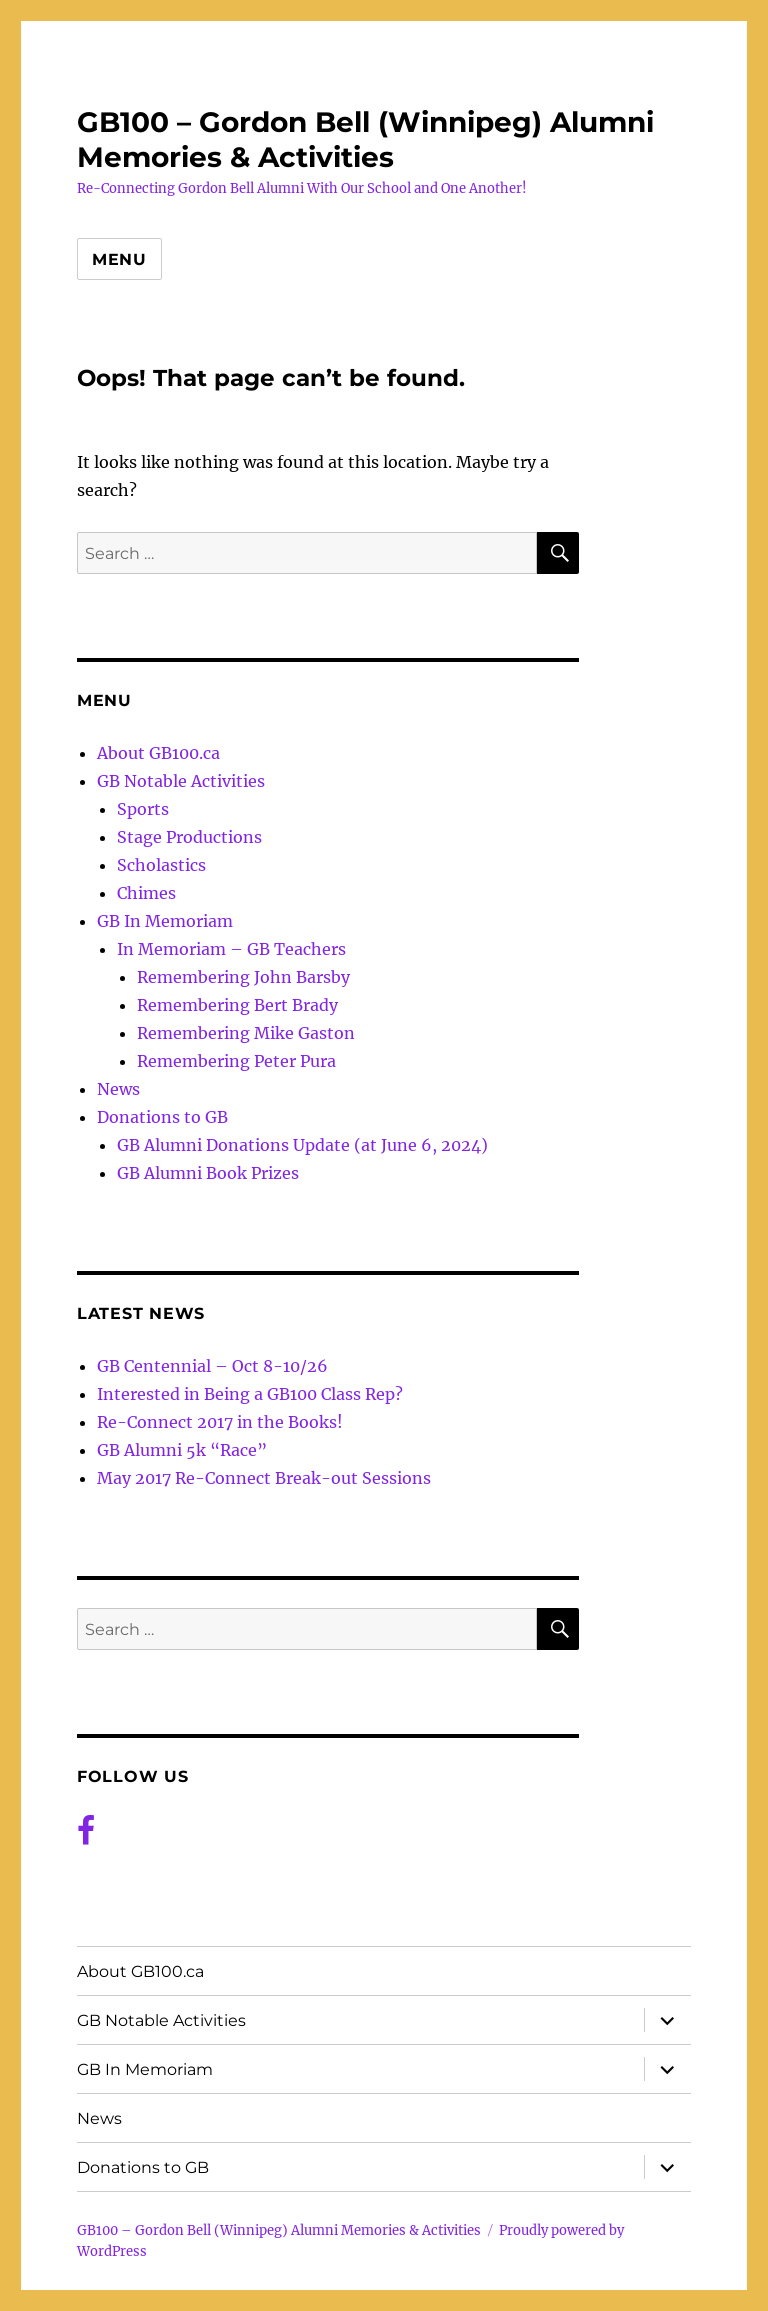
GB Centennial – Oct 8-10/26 (212, 1366)
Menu (119, 259)
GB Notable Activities (181, 781)
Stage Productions (189, 837)
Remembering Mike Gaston (246, 1033)
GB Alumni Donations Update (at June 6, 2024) (302, 1145)
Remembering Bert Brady (237, 1005)
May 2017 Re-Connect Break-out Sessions (264, 1478)
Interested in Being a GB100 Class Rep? (250, 1394)
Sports (143, 809)
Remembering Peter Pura (236, 1061)
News (118, 1089)
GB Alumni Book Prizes (208, 1173)
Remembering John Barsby (243, 977)
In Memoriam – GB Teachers (231, 949)
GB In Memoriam (165, 921)
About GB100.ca (158, 753)
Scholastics (161, 865)
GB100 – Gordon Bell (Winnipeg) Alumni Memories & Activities (365, 139)
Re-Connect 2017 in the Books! (220, 1422)
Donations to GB (162, 1117)
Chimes (146, 893)
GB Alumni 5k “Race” (182, 1450)
